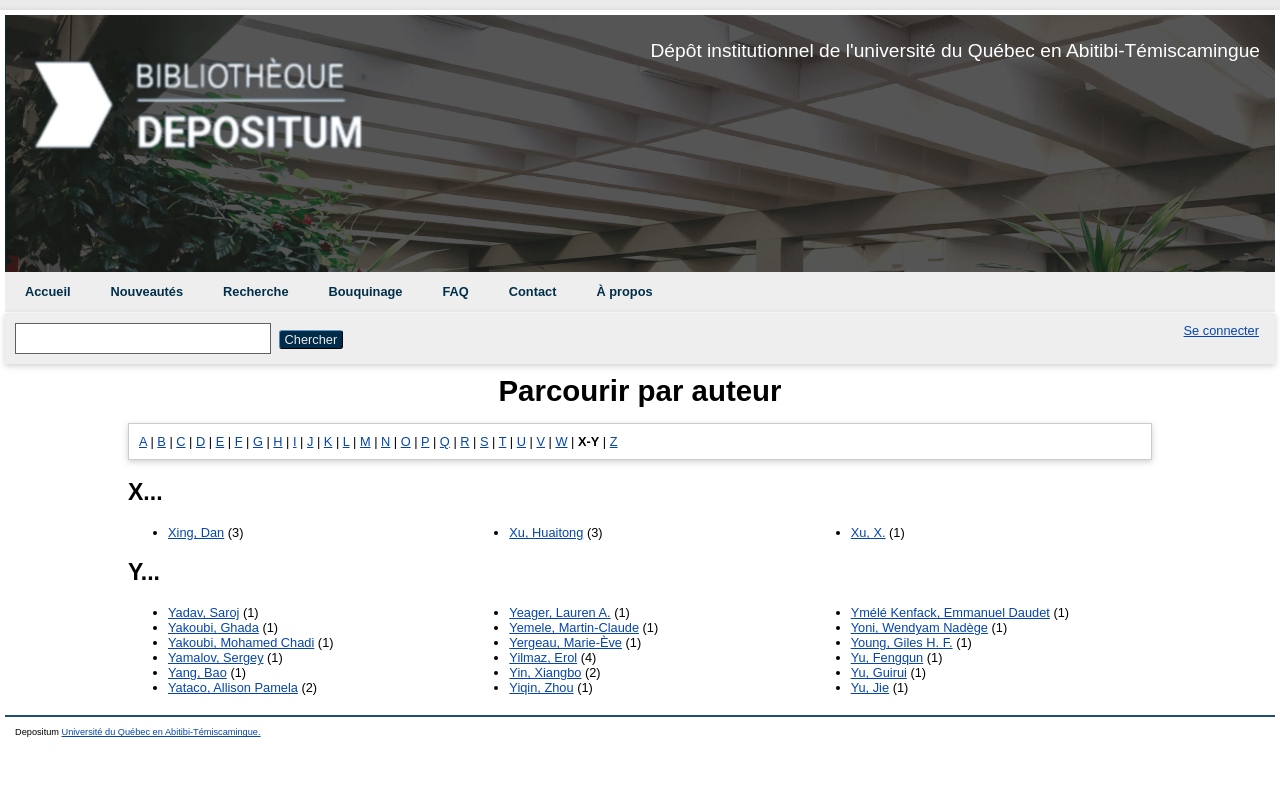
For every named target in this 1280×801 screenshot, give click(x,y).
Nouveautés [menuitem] (147, 291)
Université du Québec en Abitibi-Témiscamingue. (161, 732)
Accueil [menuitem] (48, 291)
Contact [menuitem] (533, 291)
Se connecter (1221, 330)
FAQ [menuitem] (455, 291)
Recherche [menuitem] (255, 291)
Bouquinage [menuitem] (366, 291)
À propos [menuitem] (624, 291)
